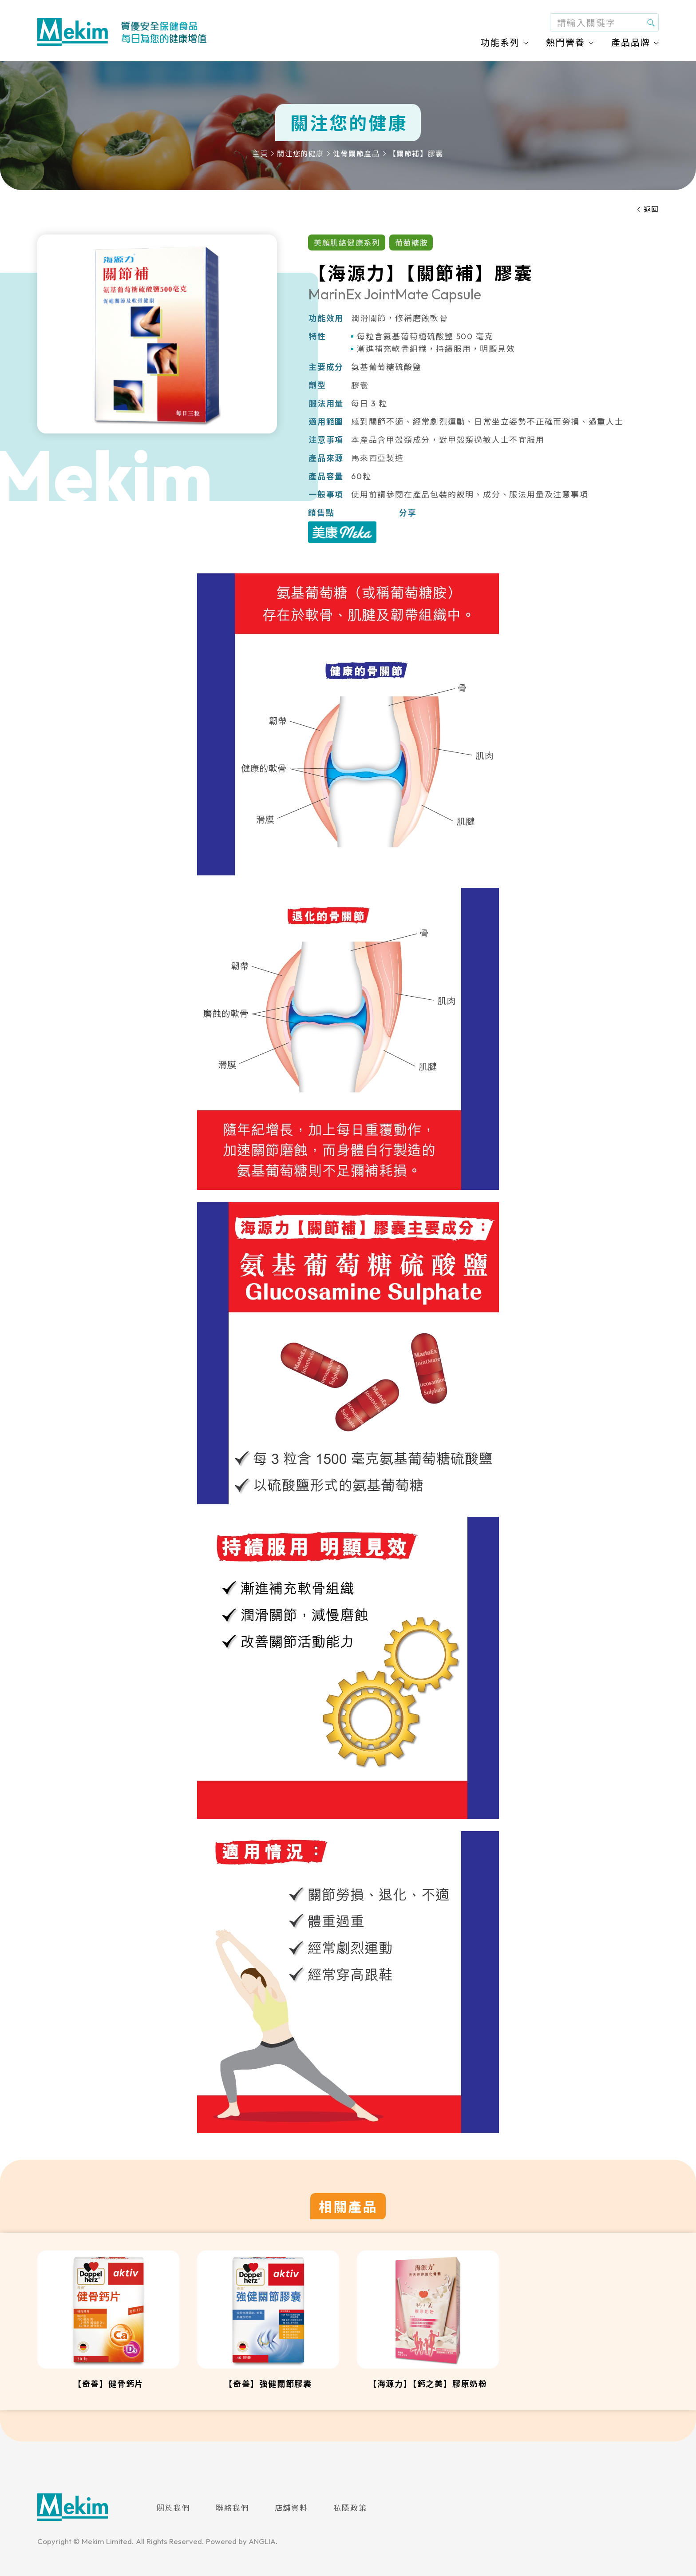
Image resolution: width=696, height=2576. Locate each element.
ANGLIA (262, 2541)
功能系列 (500, 42)
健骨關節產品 (356, 153)
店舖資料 (291, 2507)
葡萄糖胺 (411, 242)
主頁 (260, 153)
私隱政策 (350, 2507)
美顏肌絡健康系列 (347, 242)
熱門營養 (565, 42)
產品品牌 (630, 42)
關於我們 (173, 2507)
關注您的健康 (300, 153)
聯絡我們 (232, 2507)
